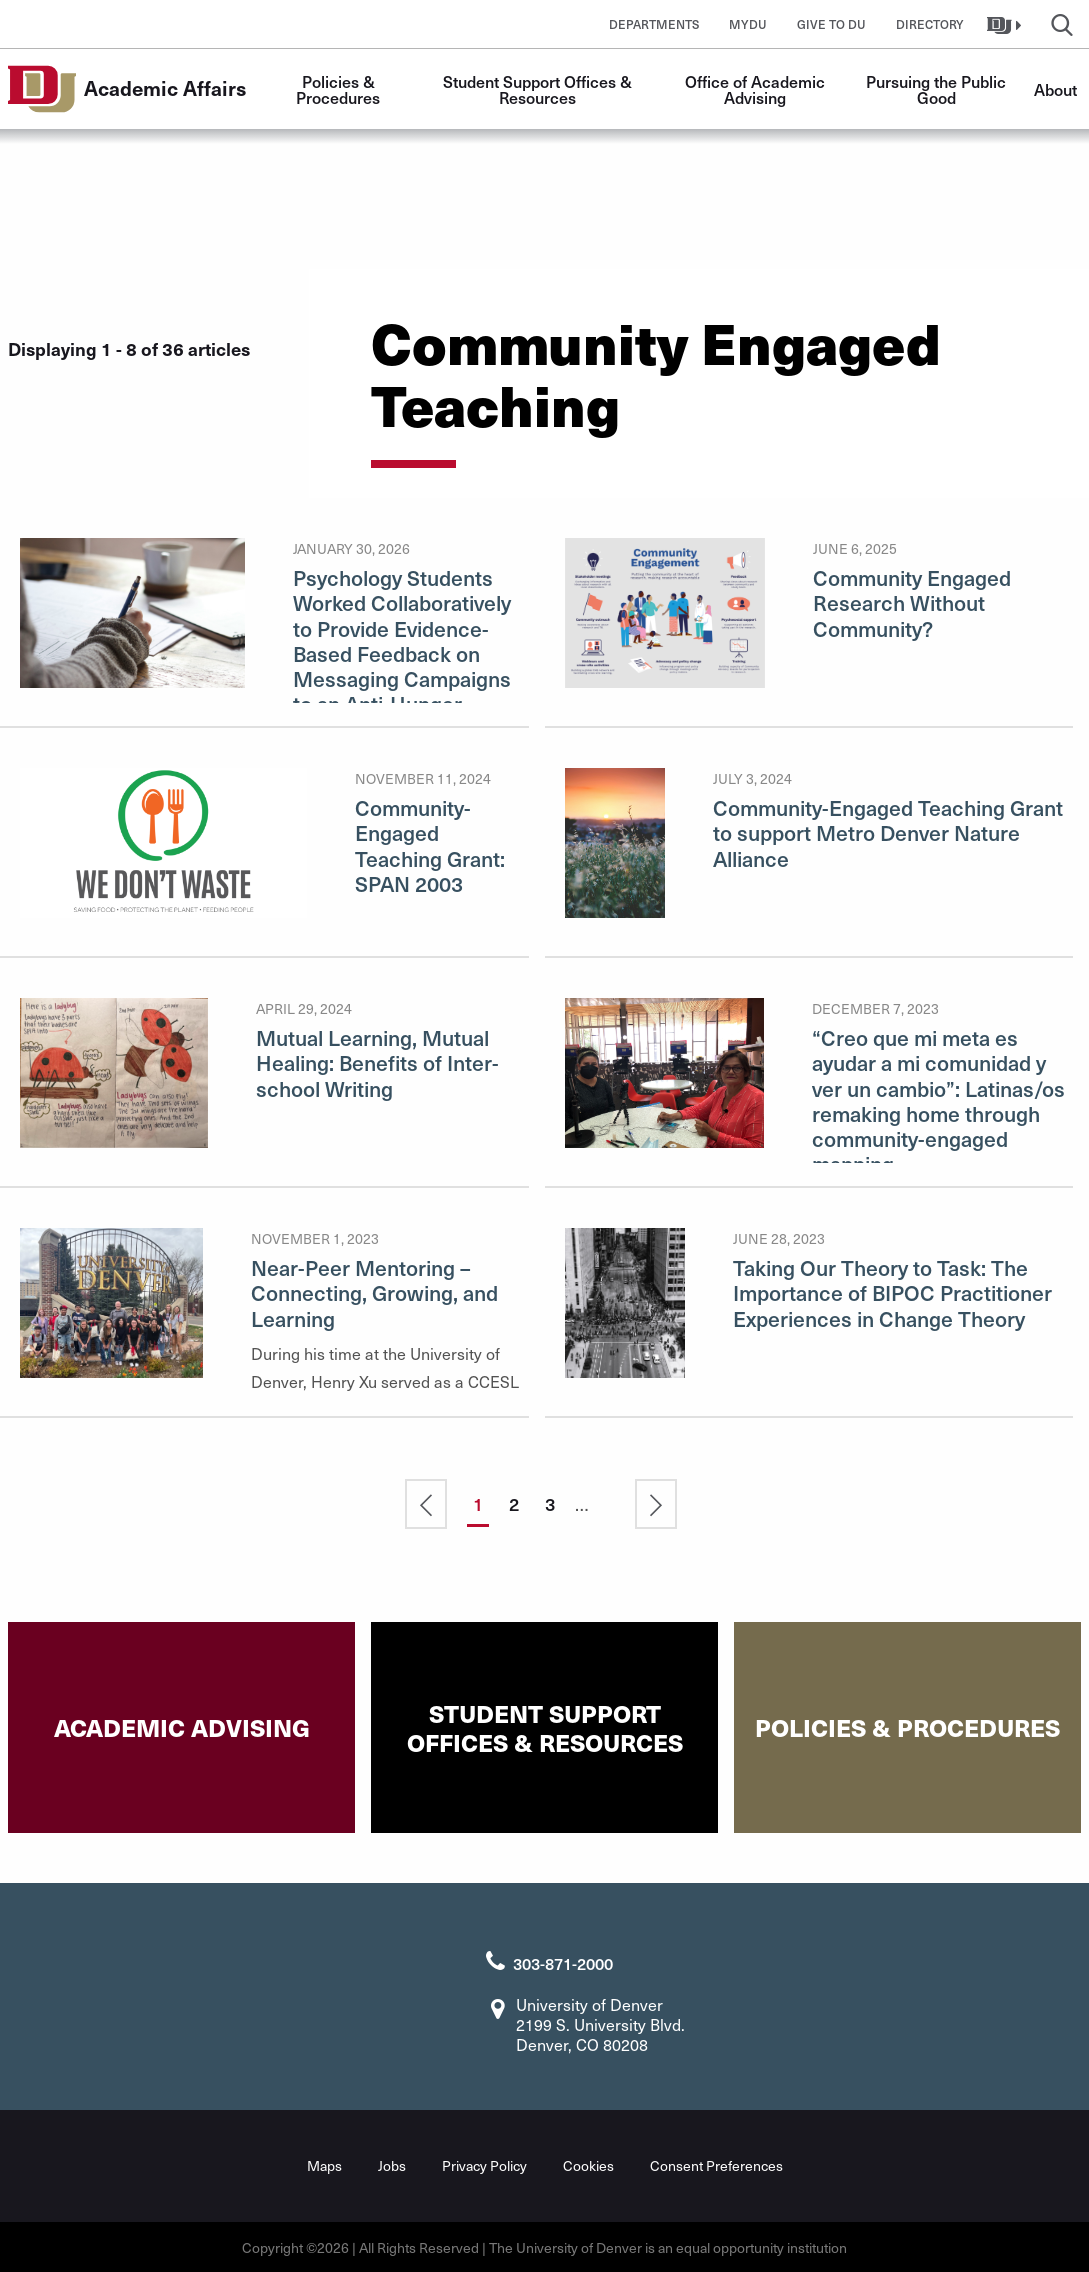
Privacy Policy (484, 2163)
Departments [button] (654, 24)
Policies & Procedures (338, 89)
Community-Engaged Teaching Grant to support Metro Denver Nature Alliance (888, 832)
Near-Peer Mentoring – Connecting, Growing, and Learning (374, 1292)
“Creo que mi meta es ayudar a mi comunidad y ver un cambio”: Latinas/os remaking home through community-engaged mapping (938, 1100)
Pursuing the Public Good (938, 89)
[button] (1006, 24)
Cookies (588, 2163)
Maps (324, 2163)
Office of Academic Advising (757, 89)
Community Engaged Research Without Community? (912, 602)
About (1055, 89)
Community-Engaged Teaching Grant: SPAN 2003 (430, 845)
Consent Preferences (716, 2163)
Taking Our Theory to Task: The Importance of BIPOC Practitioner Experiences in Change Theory (892, 1292)
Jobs (392, 2163)
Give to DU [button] (831, 24)
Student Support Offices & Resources (539, 89)
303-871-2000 (563, 1961)
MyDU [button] (748, 24)
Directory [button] (930, 24)
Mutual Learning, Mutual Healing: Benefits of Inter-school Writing (377, 1062)
